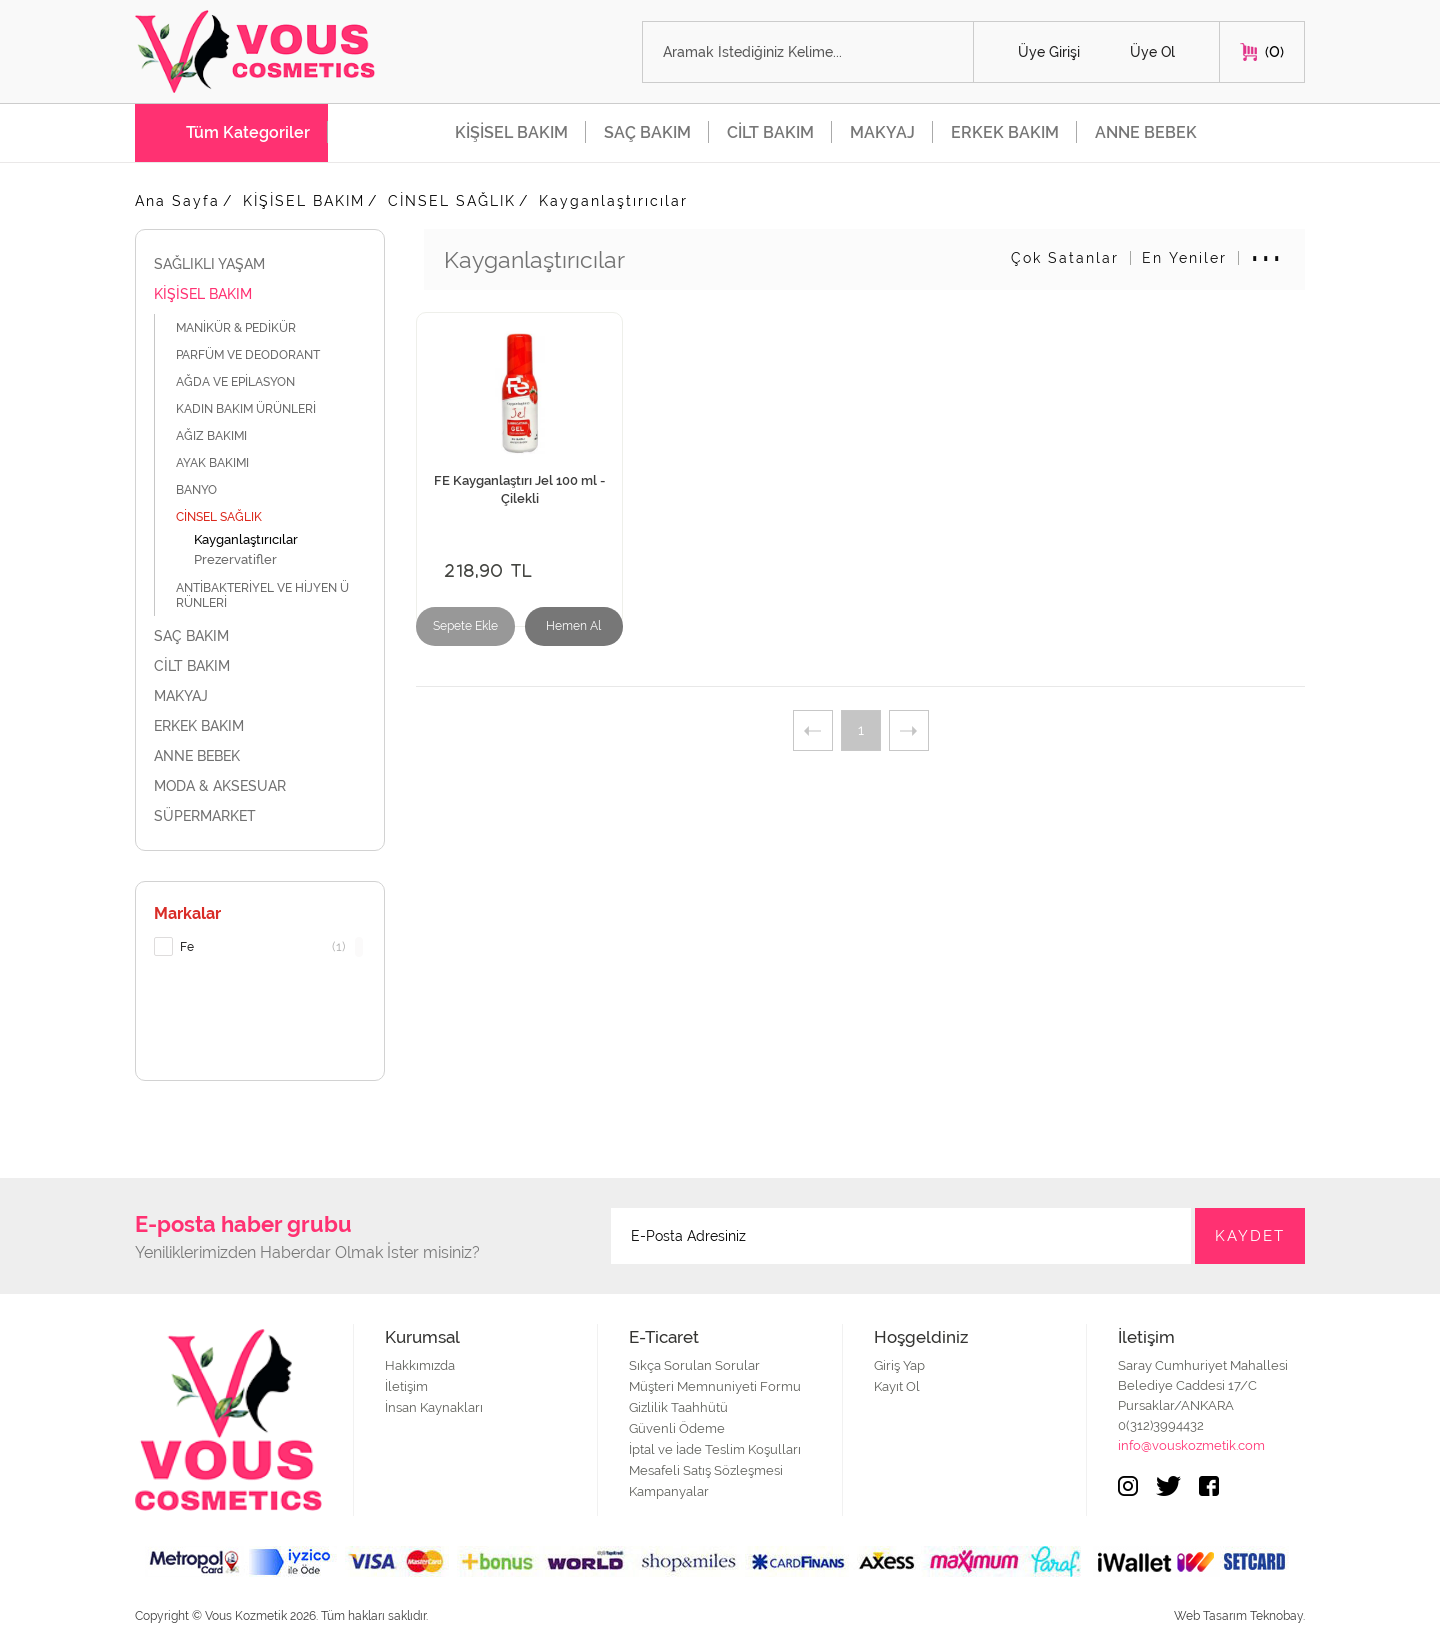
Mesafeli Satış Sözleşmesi (706, 1470)
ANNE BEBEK (1146, 132)
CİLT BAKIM (770, 132)
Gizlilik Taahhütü (678, 1407)
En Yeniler (1184, 258)
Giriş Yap (899, 1365)
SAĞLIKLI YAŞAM (260, 264)
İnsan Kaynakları (434, 1407)
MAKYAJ (882, 132)
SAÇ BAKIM (647, 132)
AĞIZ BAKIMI (222, 435)
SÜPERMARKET (260, 816)
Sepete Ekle (465, 626)
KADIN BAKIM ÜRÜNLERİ (257, 408)
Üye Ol (1152, 52)
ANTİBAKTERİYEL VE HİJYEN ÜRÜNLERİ (262, 595)
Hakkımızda (420, 1365)
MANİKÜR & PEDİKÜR (248, 327)
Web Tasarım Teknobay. (1239, 1616)
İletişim (406, 1386)
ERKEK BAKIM (1005, 132)
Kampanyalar (669, 1491)
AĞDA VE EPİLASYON (246, 381)
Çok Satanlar (1065, 258)
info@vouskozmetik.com (1191, 1445)
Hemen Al (573, 626)
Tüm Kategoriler (248, 132)
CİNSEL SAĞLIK (452, 201)
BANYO (207, 489)
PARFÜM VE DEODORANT (259, 354)
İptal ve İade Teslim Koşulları (715, 1449)
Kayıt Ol (897, 1386)
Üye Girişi (1049, 52)
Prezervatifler (235, 559)
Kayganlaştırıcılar (613, 201)
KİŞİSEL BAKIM (511, 132)
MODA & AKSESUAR (260, 786)
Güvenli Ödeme (677, 1428)
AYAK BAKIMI (223, 462)
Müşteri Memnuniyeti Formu (715, 1386)
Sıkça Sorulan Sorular (694, 1365)
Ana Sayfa (177, 201)
